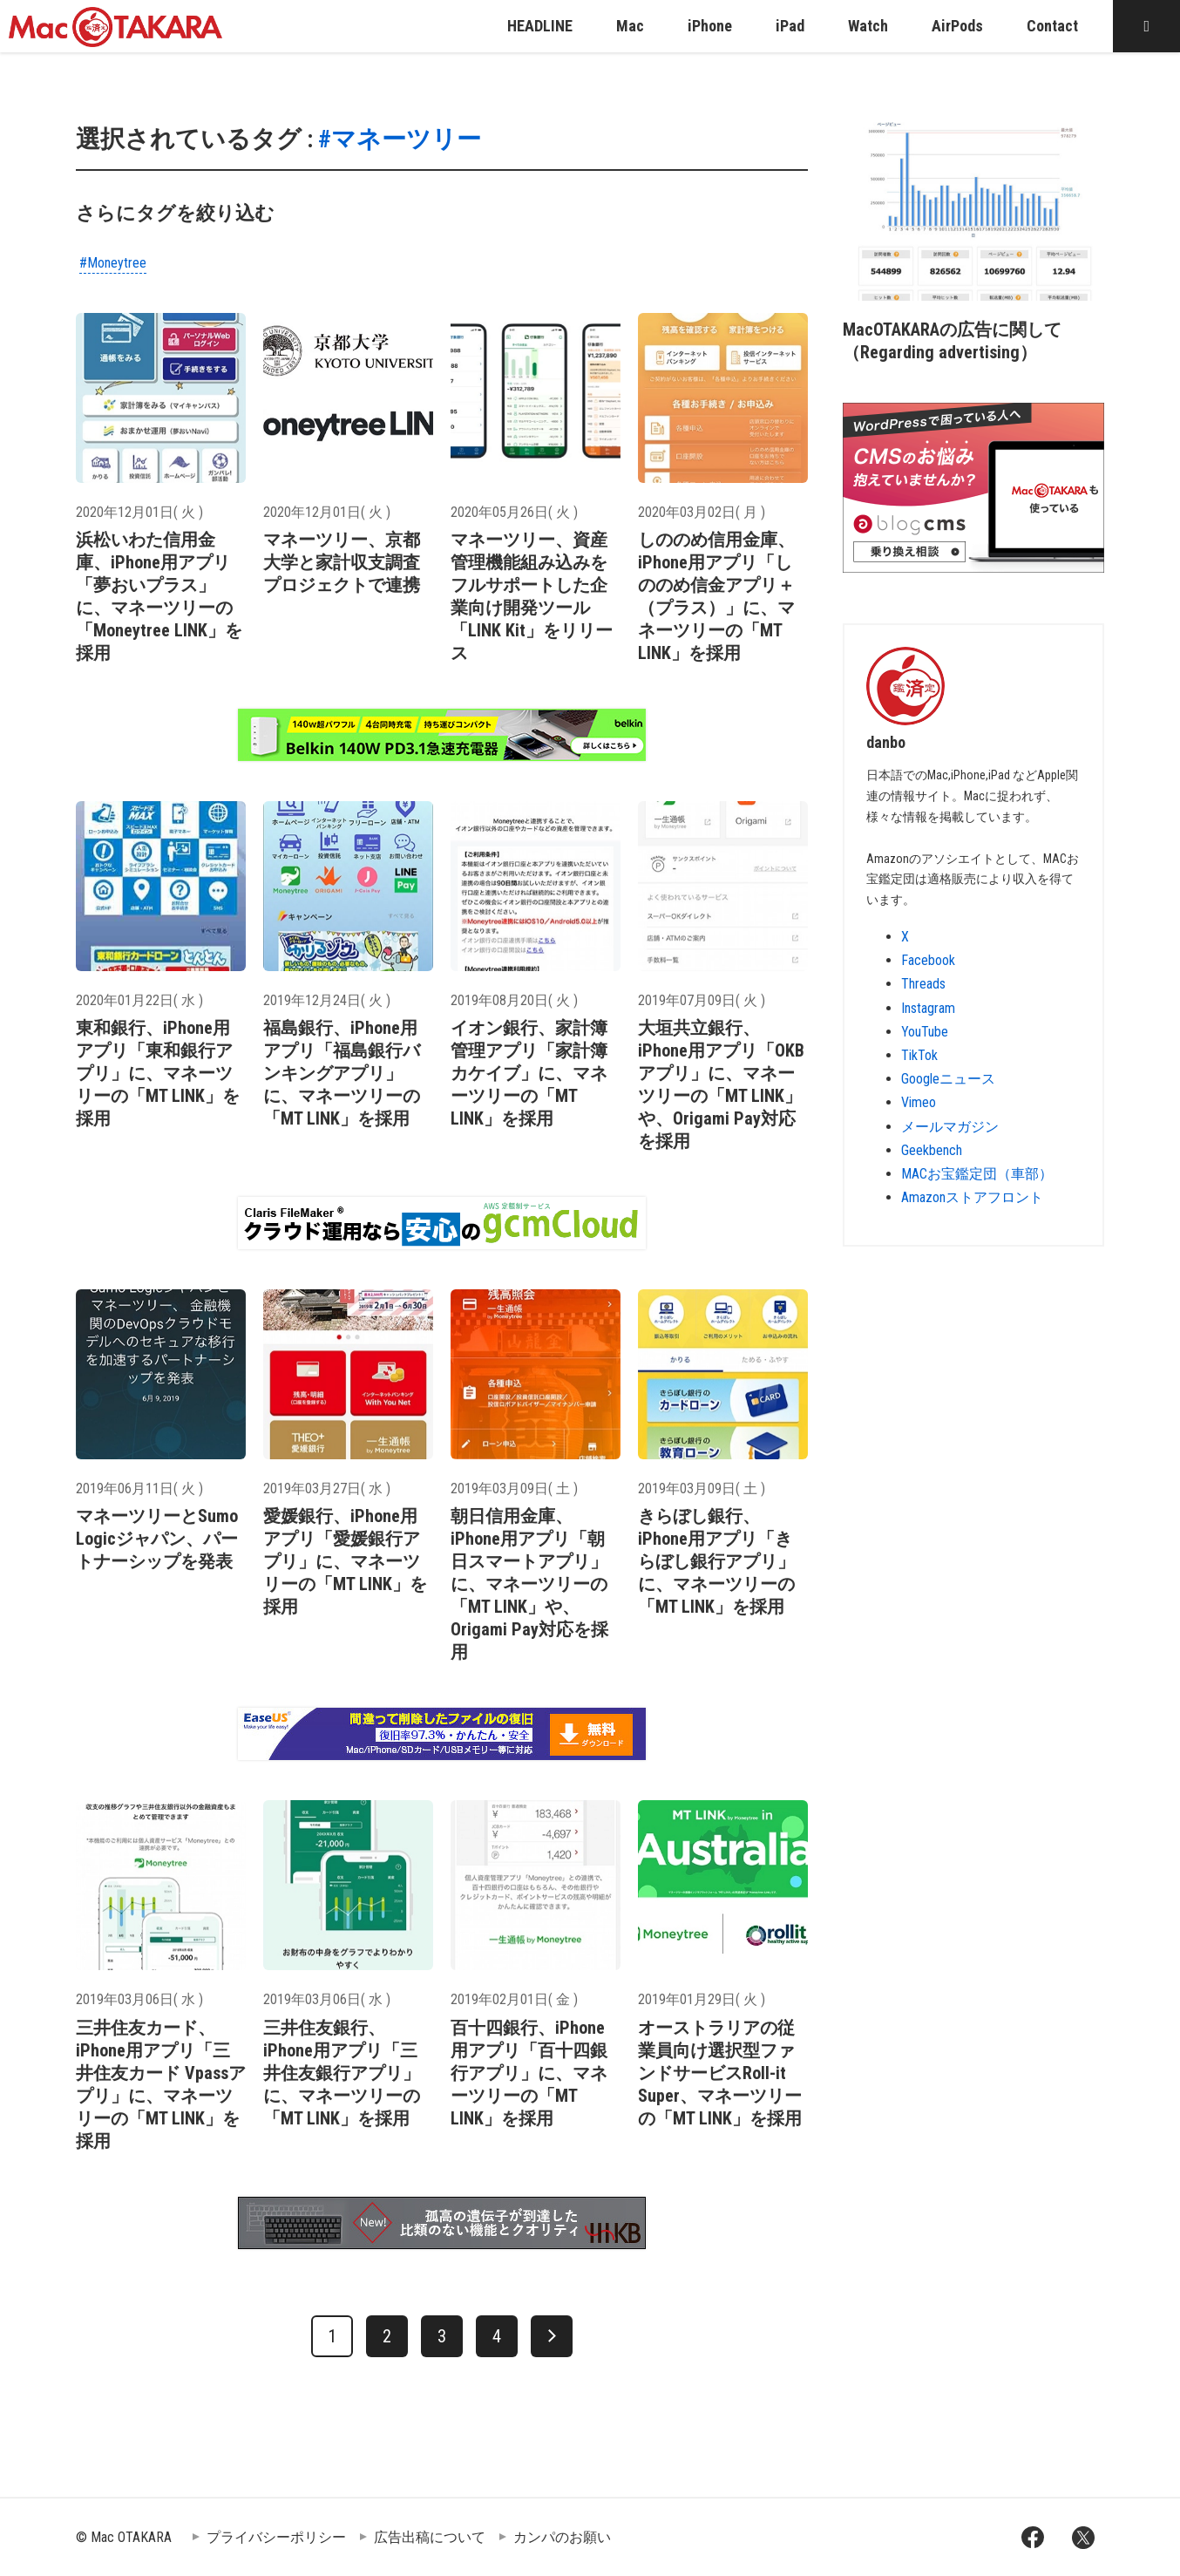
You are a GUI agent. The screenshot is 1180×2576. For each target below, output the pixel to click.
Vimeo (918, 1102)
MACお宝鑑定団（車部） (977, 1174)
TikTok (919, 1055)
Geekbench (931, 1150)
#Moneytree (112, 263)
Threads (923, 983)
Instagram (928, 1008)
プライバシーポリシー (276, 2537)
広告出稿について (429, 2537)
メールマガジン (950, 1126)
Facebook (928, 960)
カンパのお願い (562, 2537)
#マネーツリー (399, 139)
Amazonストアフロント (972, 1197)
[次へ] (552, 2336)
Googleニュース (948, 1079)
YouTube (924, 1031)
